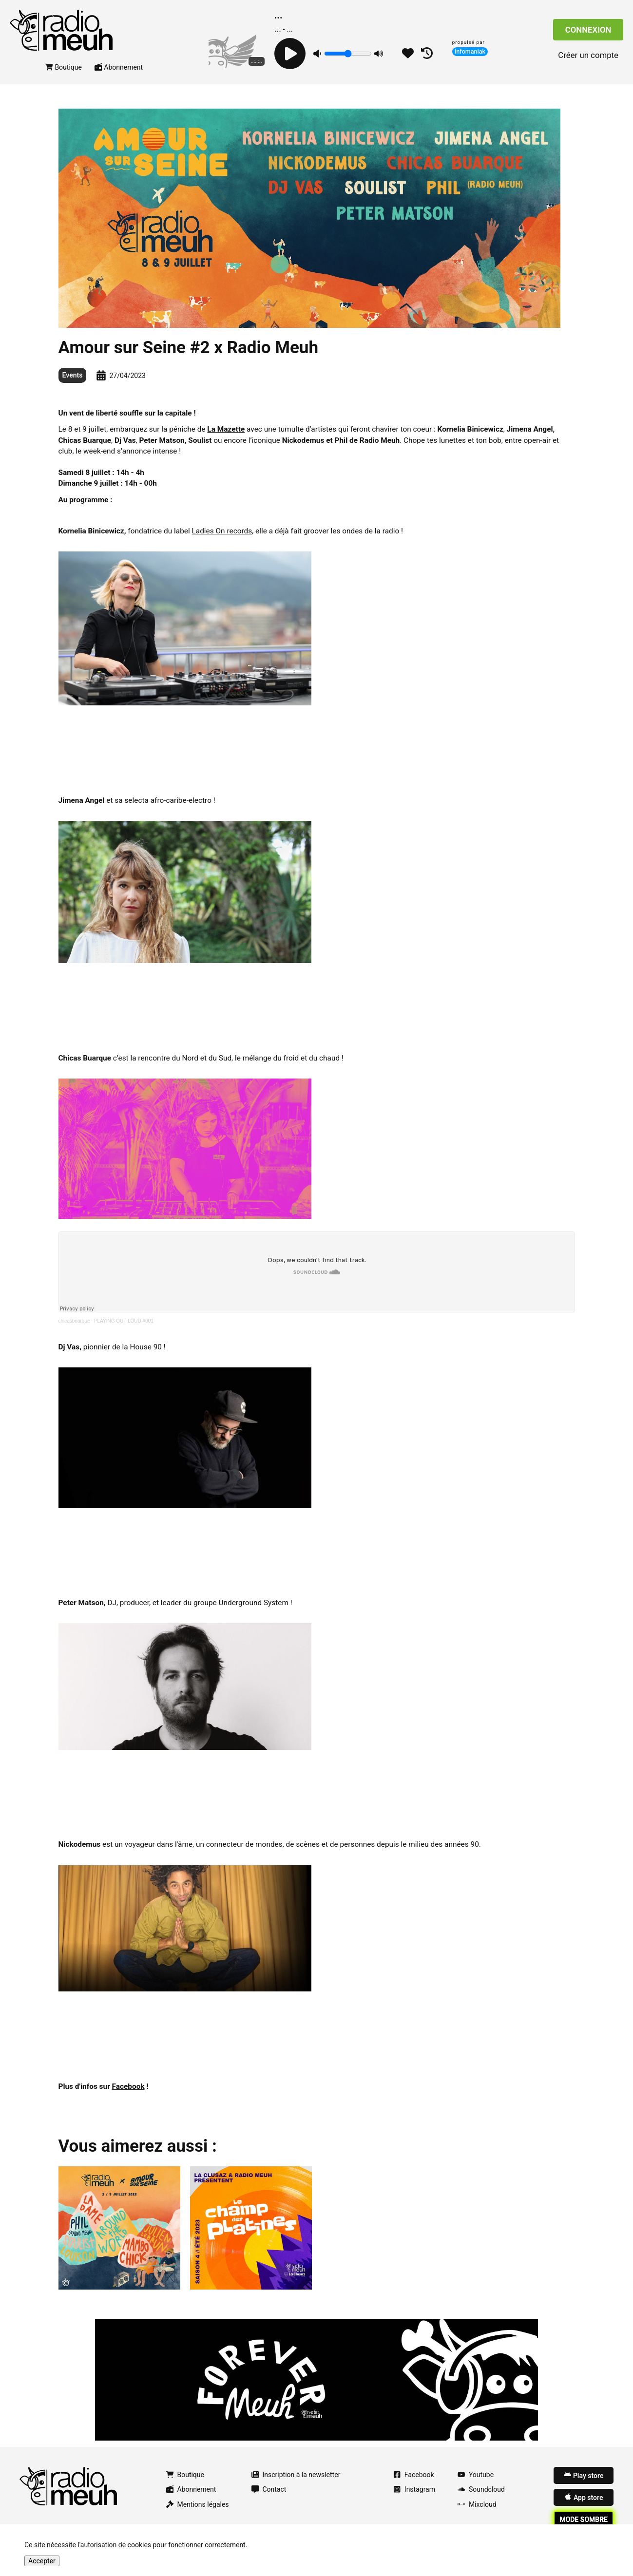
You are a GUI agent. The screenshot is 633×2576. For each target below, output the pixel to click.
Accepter (42, 2561)
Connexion (588, 33)
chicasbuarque (74, 1328)
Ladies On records (222, 538)
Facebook (413, 2482)
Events (72, 383)
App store (583, 2504)
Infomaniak (470, 51)
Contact (269, 2497)
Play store (583, 2482)
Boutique (63, 74)
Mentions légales (197, 2512)
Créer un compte (588, 59)
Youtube (476, 2482)
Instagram (414, 2497)
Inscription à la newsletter (296, 2482)
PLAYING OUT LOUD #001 (123, 1328)
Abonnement (119, 74)
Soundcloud (481, 2497)
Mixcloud (477, 2512)
